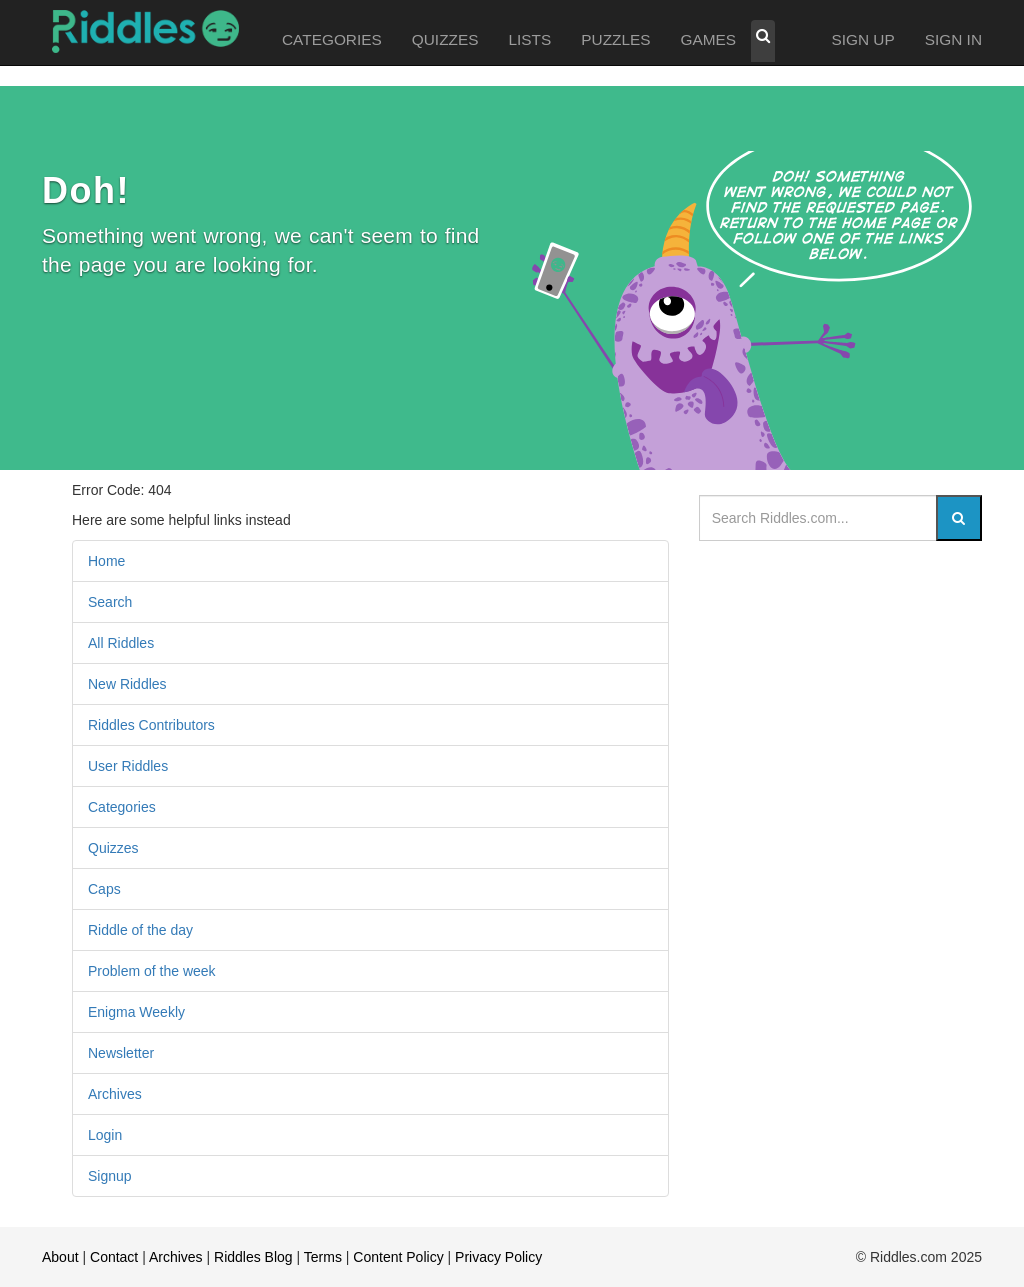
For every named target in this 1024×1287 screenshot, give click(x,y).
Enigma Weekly (136, 1012)
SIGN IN (953, 39)
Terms (323, 1257)
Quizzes (113, 848)
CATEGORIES (332, 39)
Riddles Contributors (151, 725)
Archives (115, 1094)
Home (106, 561)
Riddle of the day (140, 930)
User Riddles (128, 766)
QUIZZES (445, 39)
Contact (114, 1257)
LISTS (529, 39)
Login (105, 1135)
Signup (110, 1176)
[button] (763, 41)
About (60, 1257)
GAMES (709, 39)
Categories (122, 807)
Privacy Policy (498, 1257)
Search (110, 602)
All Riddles (121, 643)
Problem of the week (152, 971)
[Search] (959, 518)
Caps (104, 889)
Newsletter (121, 1053)
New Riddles (127, 684)
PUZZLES (615, 39)
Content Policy (398, 1257)
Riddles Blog (253, 1257)
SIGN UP (862, 39)
